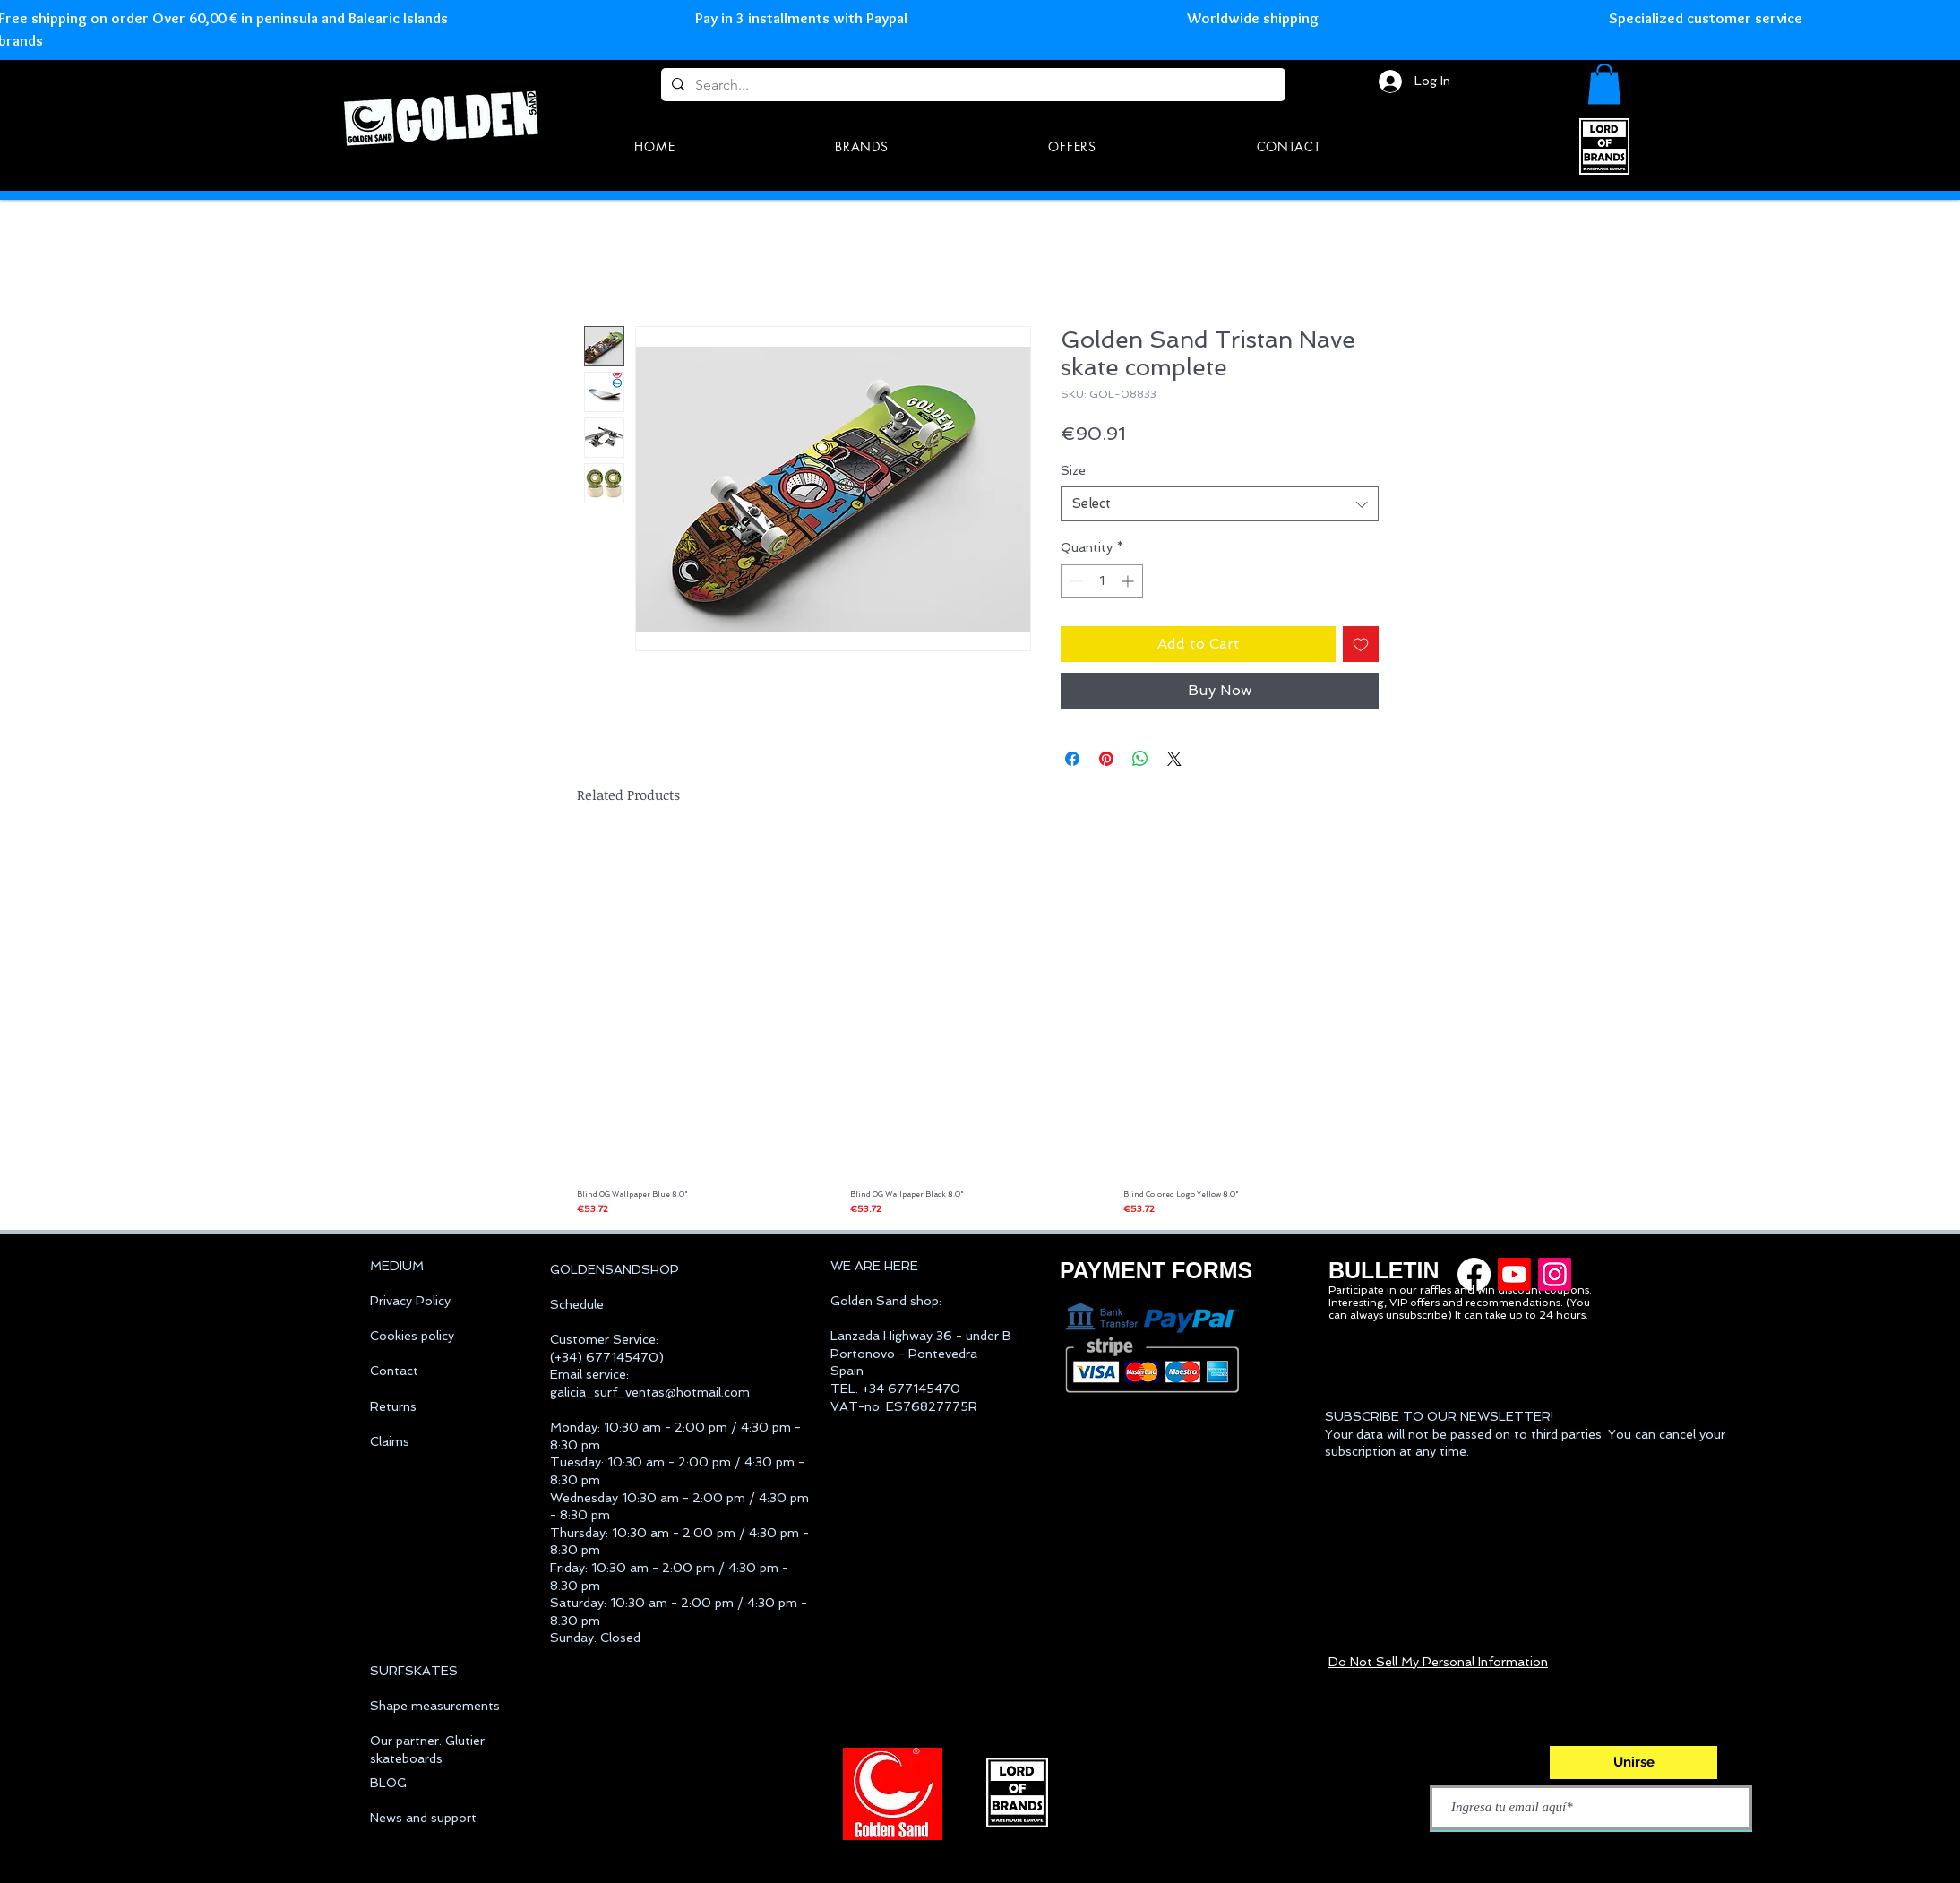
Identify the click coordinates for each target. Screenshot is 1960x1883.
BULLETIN (1384, 1270)
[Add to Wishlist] (1361, 644)
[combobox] (1220, 503)
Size (1073, 470)
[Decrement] (1074, 581)
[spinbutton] (1102, 581)
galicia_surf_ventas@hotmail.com (650, 1392)
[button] (1604, 84)
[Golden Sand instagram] (1554, 1274)
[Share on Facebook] (1072, 759)
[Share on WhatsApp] (1140, 759)
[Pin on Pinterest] (1106, 759)
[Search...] (971, 85)
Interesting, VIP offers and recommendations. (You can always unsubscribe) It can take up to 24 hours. (1459, 1308)
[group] (977, 1025)
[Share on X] (1174, 759)
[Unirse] (1633, 1762)
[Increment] (1129, 581)
